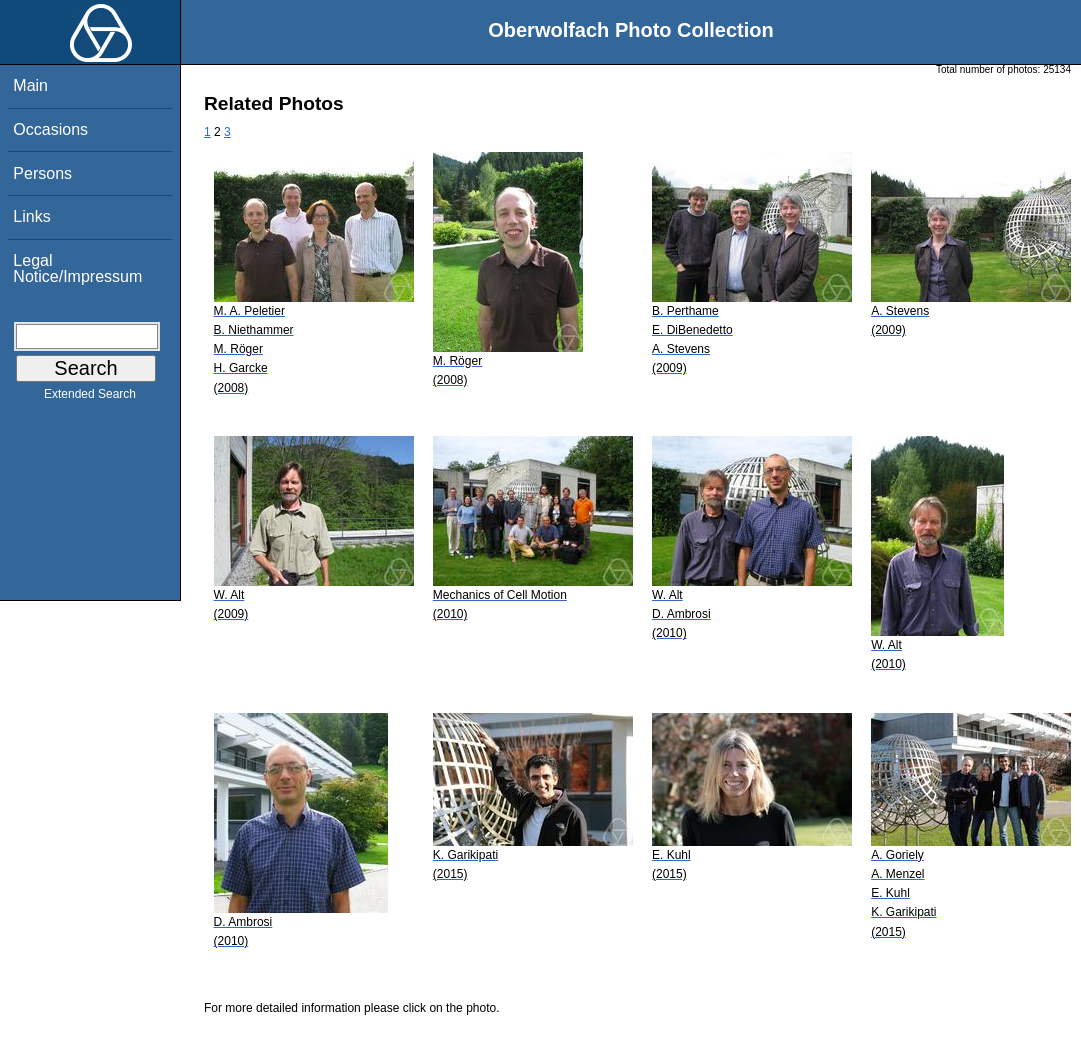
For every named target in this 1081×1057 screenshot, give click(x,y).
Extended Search (90, 398)
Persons (42, 173)
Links (31, 216)
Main (30, 85)
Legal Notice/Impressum (77, 268)
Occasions (50, 129)
